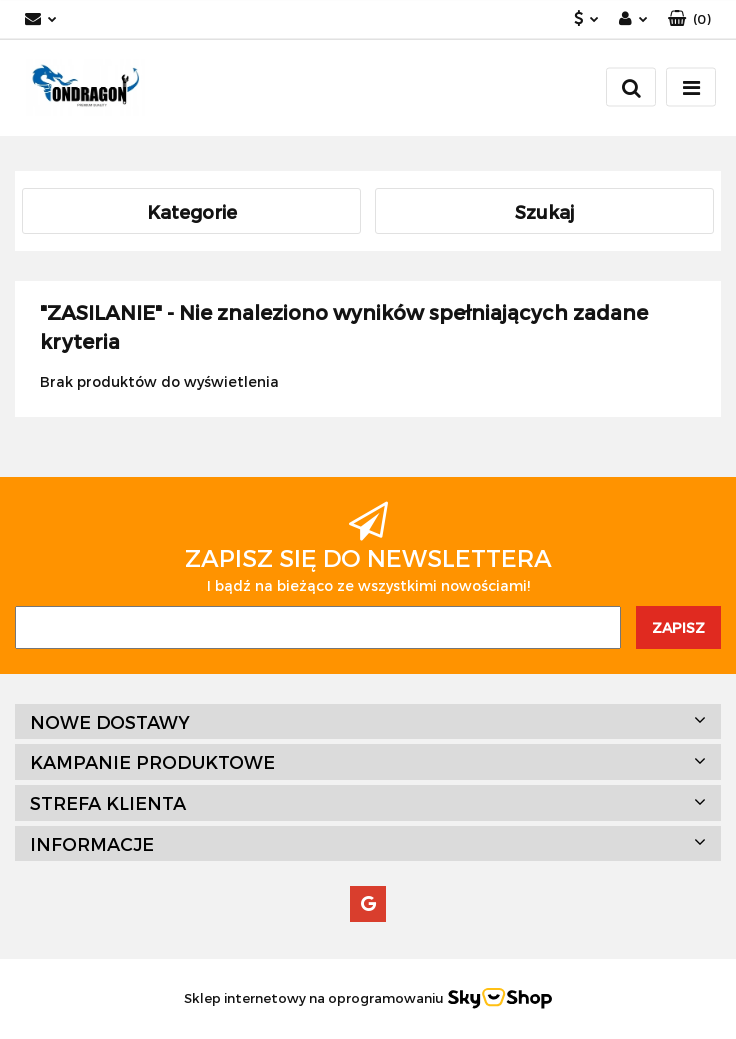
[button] (689, 19)
